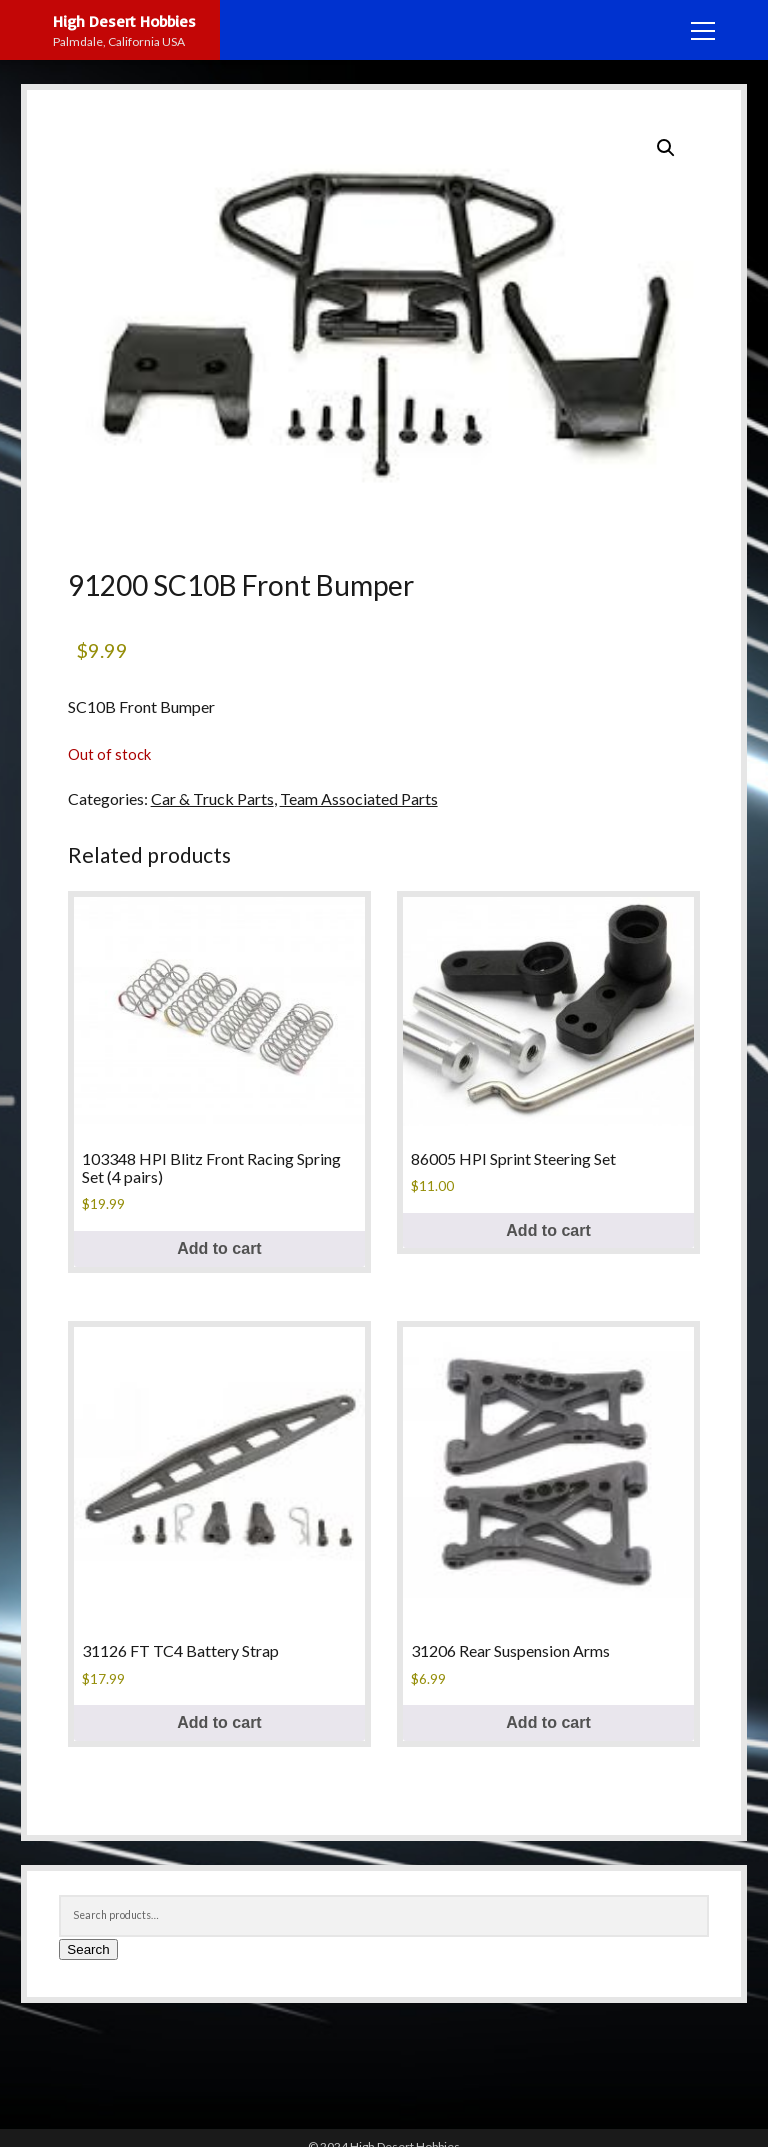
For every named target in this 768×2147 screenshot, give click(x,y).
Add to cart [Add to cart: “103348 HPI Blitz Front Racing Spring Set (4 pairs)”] (219, 1248)
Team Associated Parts (359, 798)
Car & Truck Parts (212, 798)
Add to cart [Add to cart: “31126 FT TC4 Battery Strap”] (219, 1722)
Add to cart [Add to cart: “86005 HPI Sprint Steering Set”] (548, 1230)
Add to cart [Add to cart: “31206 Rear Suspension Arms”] (548, 1722)
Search (88, 1949)
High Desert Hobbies (124, 21)
